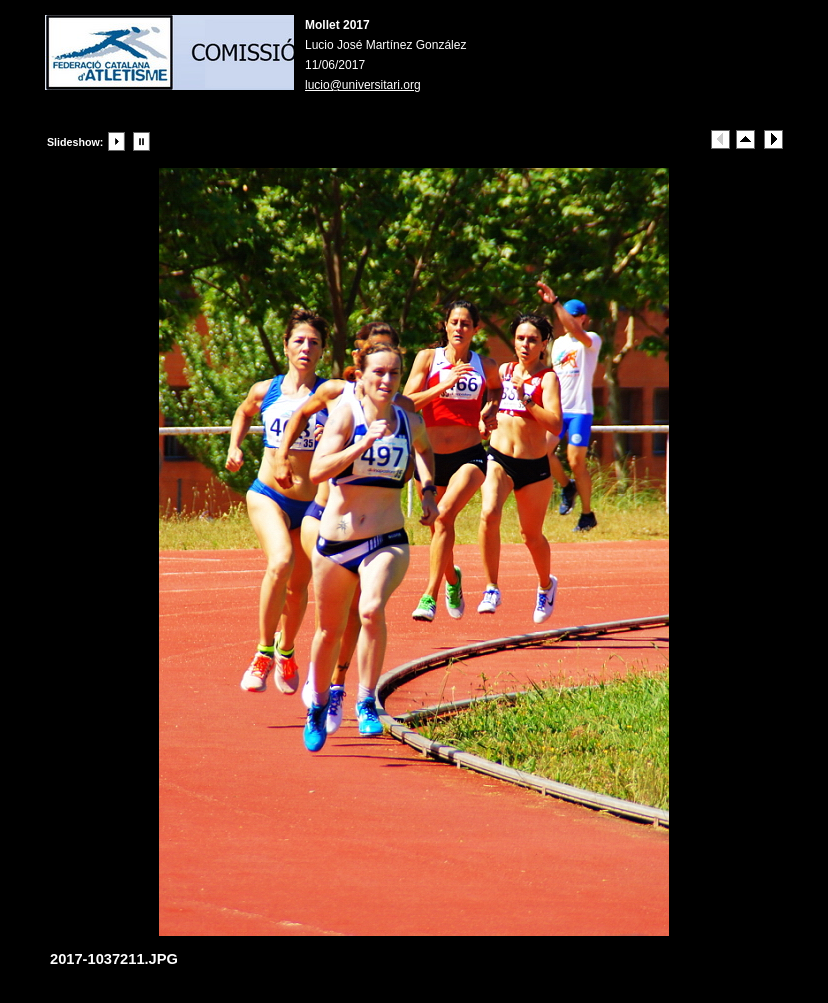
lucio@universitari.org (363, 85)
